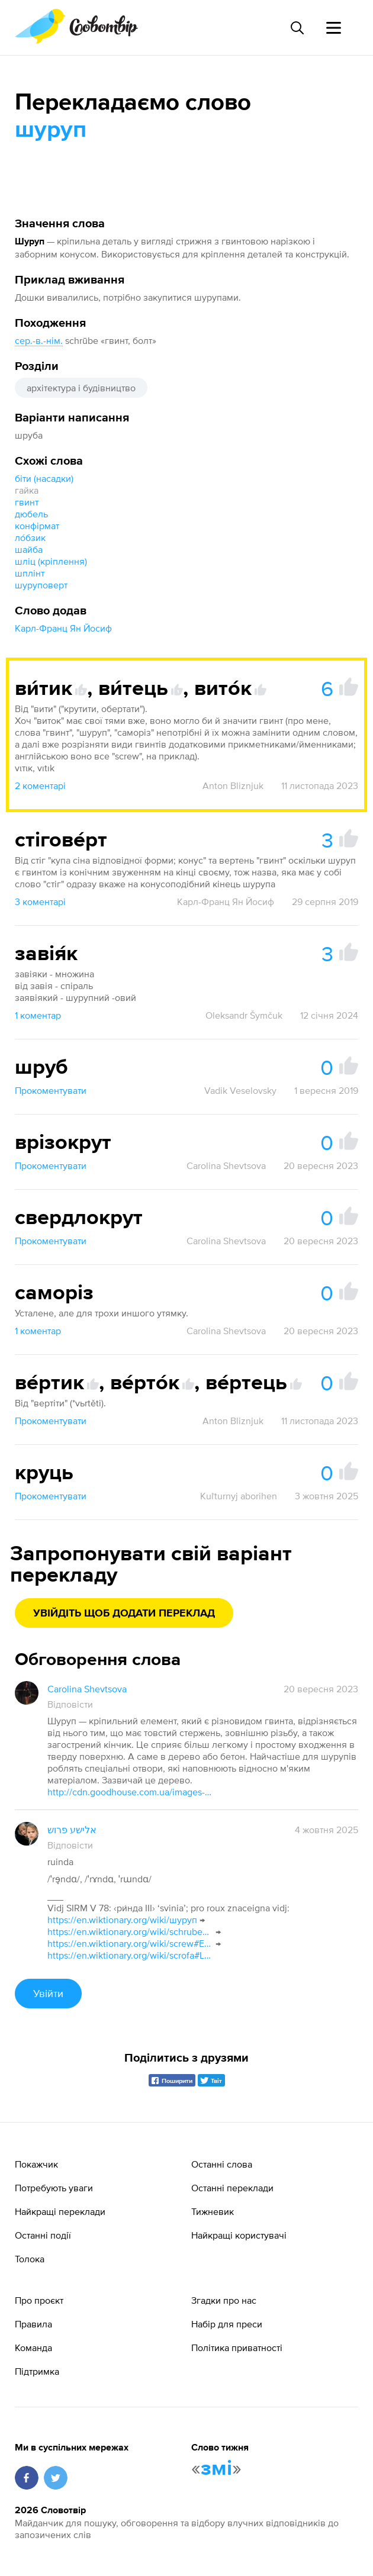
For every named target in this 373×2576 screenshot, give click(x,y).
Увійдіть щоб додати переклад (124, 1613)
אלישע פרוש (72, 1829)
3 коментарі (40, 901)
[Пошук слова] (296, 28)
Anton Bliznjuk (232, 785)
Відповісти (70, 1704)
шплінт (29, 573)
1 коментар (38, 1015)
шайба (29, 549)
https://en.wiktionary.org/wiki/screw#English (130, 1943)
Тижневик (212, 2211)
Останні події (43, 2235)
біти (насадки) (44, 478)
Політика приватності (236, 2347)
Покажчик (36, 2164)
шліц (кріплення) (51, 561)
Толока (29, 2258)
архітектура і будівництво (81, 387)
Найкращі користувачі (239, 2235)
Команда (33, 2347)
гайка (26, 490)
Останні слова (221, 2164)
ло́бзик (30, 537)
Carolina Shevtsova (226, 1165)
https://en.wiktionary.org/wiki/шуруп (122, 1919)
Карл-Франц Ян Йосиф (63, 628)
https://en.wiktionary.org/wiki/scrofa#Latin (130, 1955)
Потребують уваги (54, 2187)
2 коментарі (40, 785)
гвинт (26, 502)
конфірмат (37, 525)
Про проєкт (39, 2300)
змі (216, 2469)
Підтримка (37, 2371)
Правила (33, 2324)
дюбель (31, 513)
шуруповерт (41, 584)
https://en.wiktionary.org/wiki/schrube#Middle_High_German (130, 1931)
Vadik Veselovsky (240, 1090)
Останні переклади (232, 2187)
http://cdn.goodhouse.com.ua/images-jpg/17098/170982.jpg (130, 1791)
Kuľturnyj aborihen (238, 1495)
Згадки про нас (223, 2300)
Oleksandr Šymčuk (243, 1015)
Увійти (48, 1993)
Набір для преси (226, 2324)
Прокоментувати (50, 1090)
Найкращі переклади (60, 2211)
